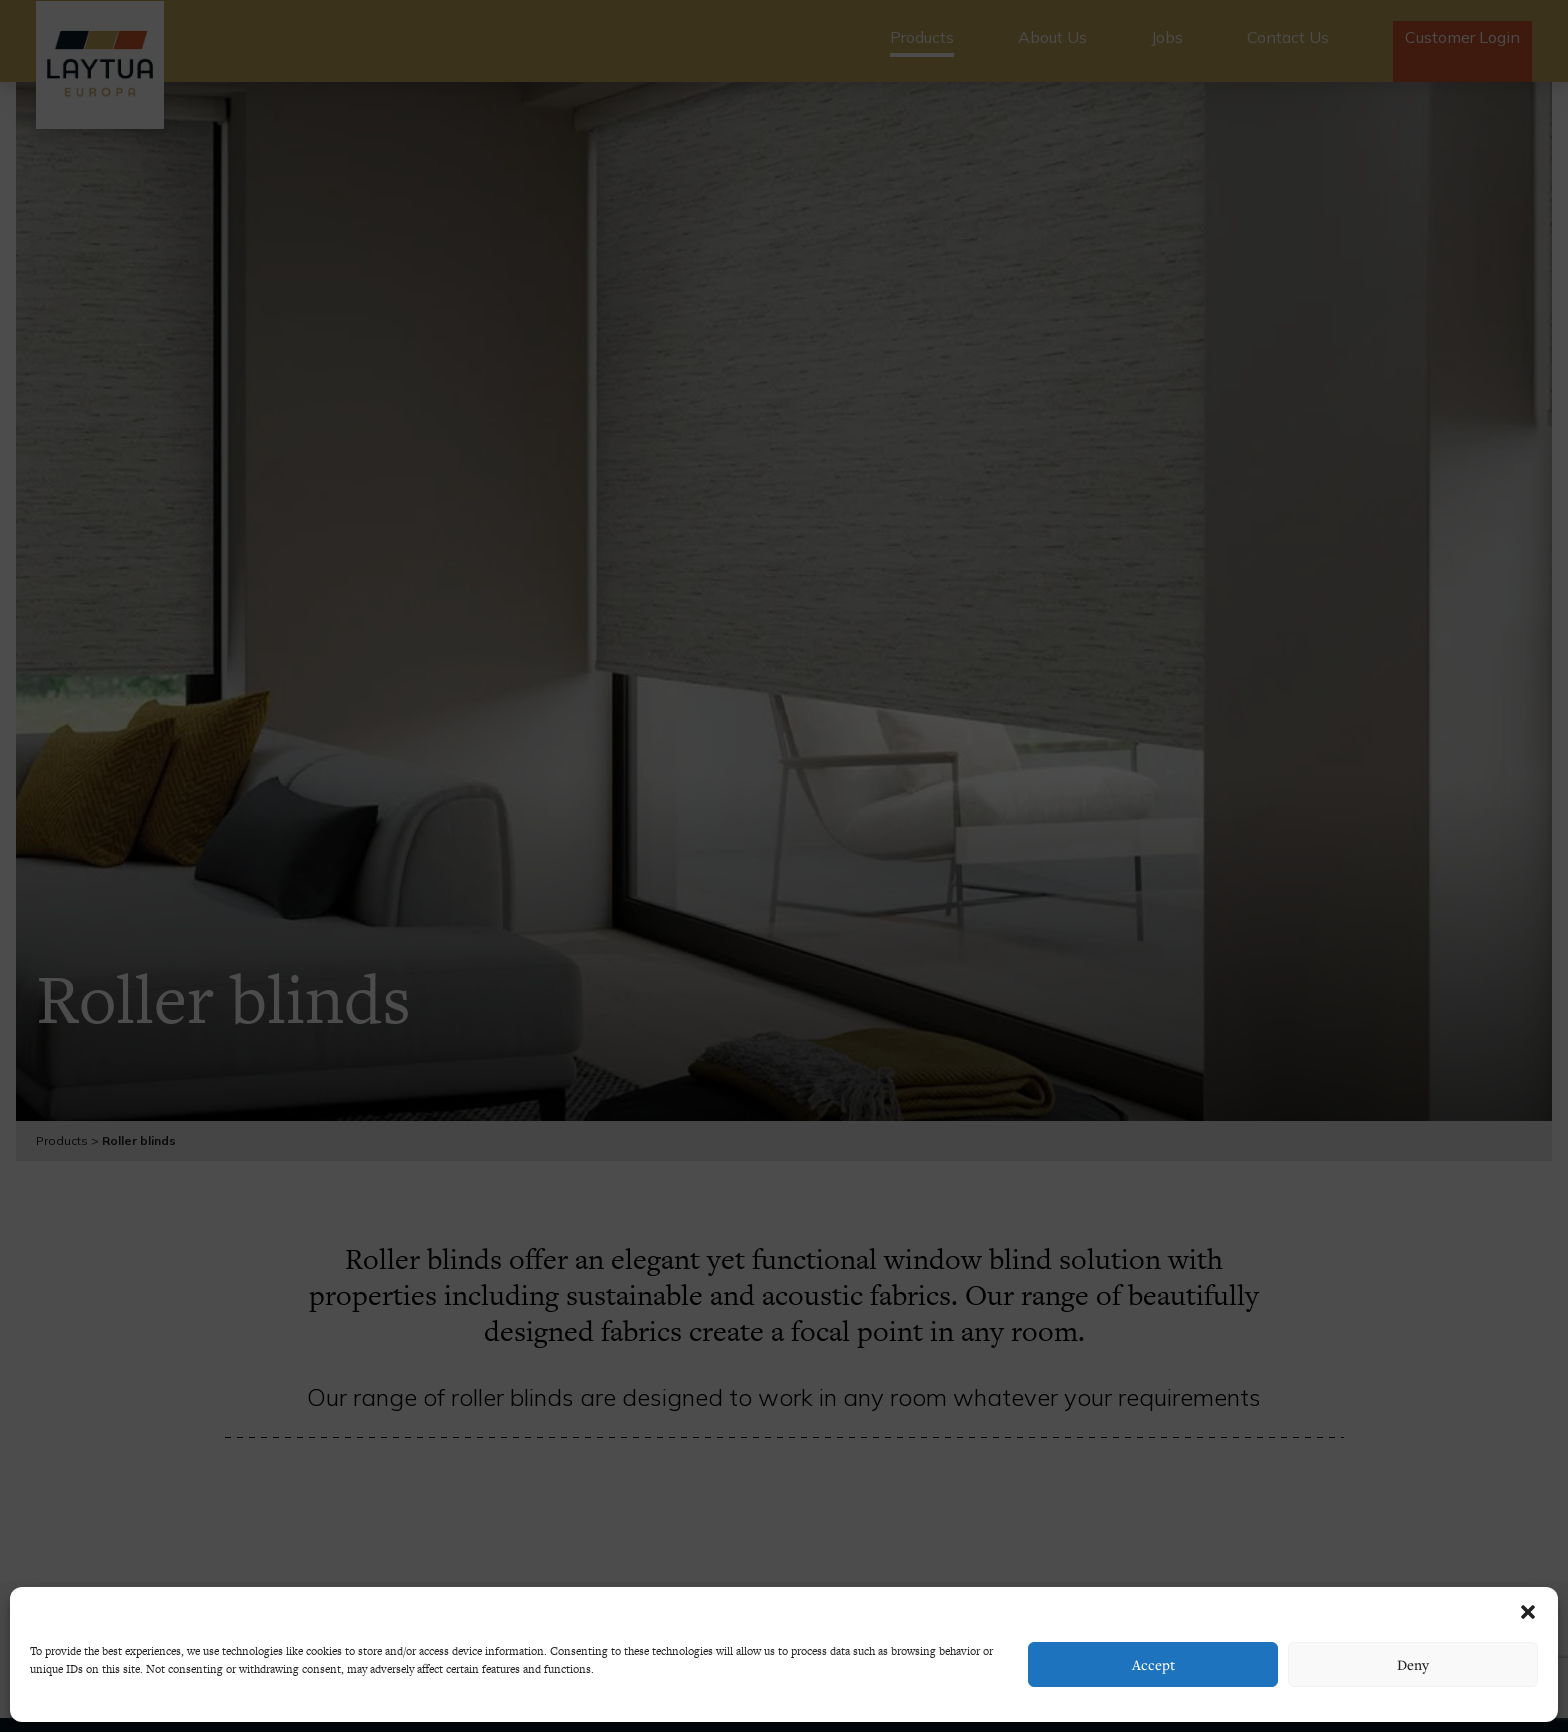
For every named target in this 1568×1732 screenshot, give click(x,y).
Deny (1413, 1664)
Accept (1153, 1664)
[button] (1528, 1612)
